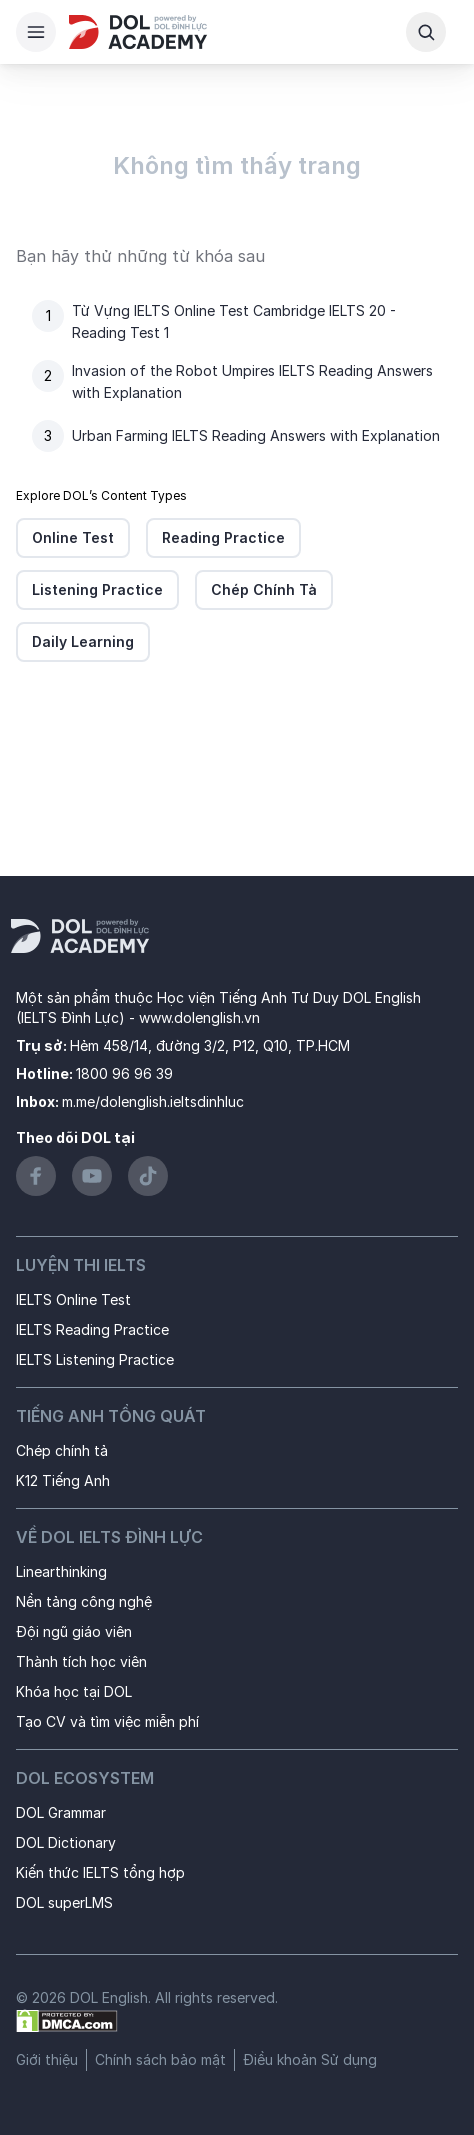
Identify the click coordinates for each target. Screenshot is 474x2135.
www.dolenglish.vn (199, 1017)
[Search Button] (426, 32)
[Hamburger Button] (36, 32)
